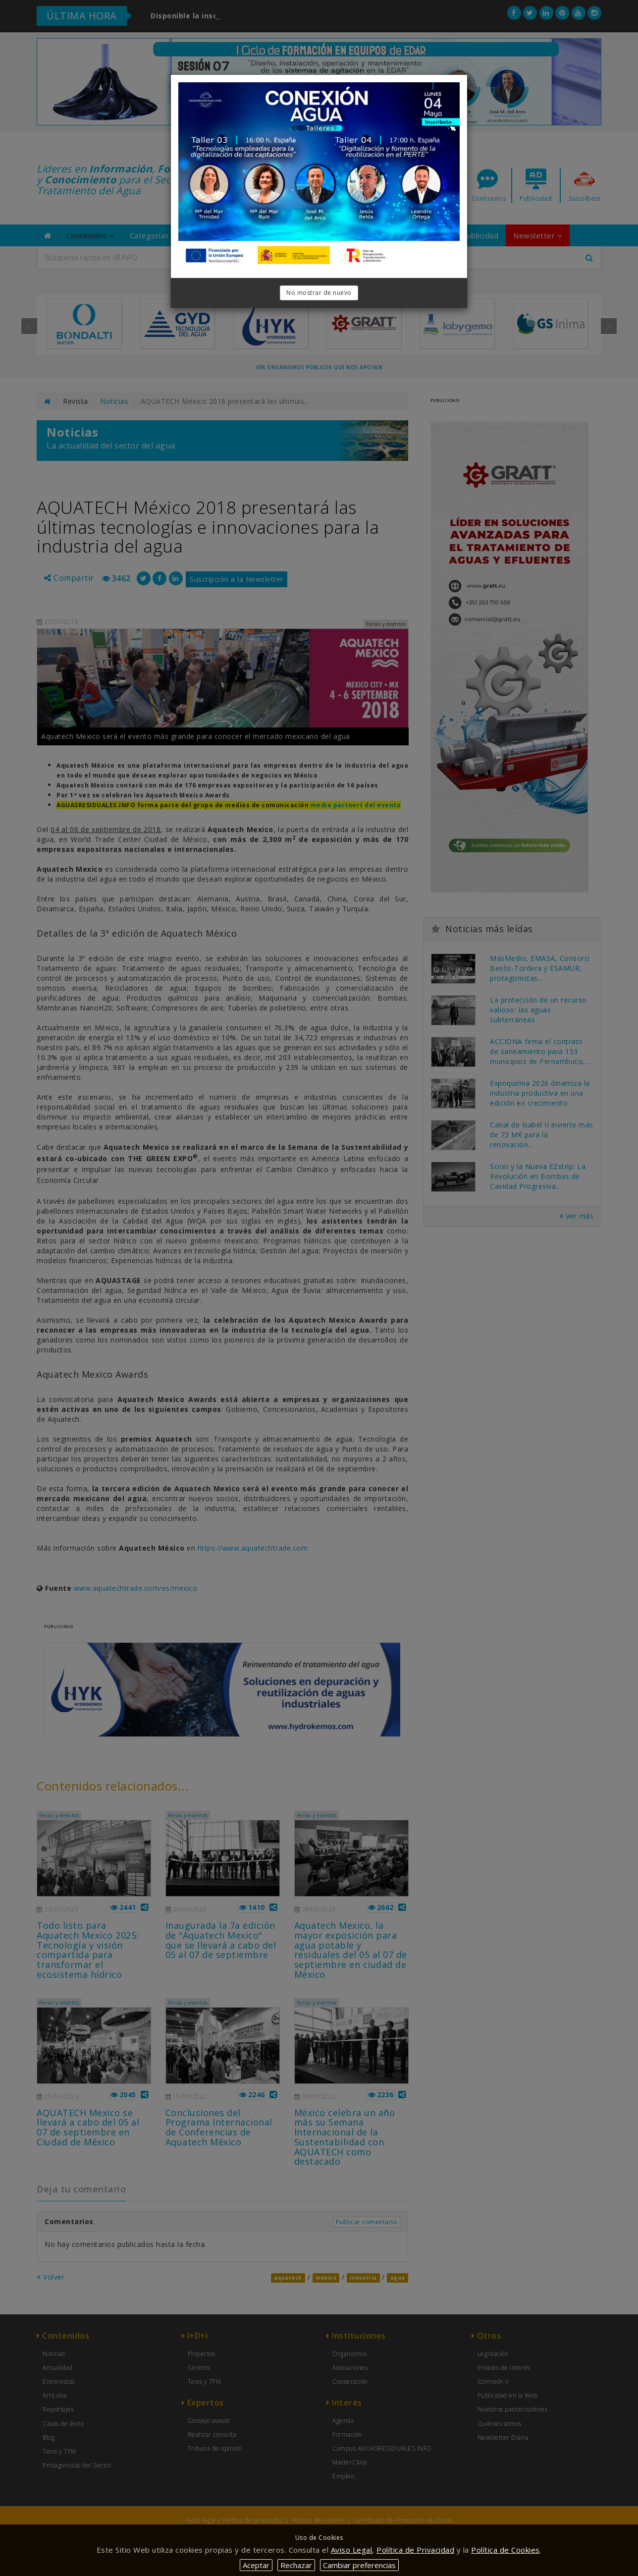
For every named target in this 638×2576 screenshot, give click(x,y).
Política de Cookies (505, 2550)
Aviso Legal (351, 2550)
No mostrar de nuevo (319, 292)
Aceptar (256, 2565)
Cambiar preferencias (359, 2565)
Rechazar (296, 2565)
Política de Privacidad (415, 2550)
